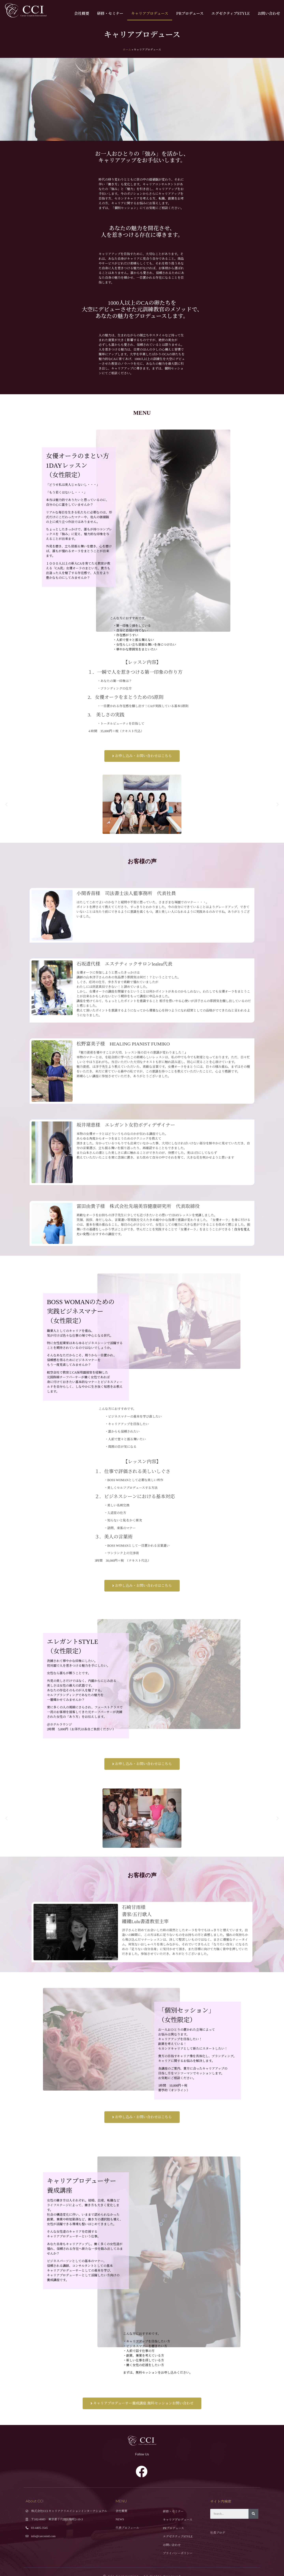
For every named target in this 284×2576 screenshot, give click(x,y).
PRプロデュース (190, 13)
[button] (142, 756)
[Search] (253, 2514)
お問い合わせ (269, 13)
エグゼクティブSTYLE (230, 13)
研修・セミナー (110, 13)
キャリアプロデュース (149, 13)
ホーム (127, 49)
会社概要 (81, 13)
